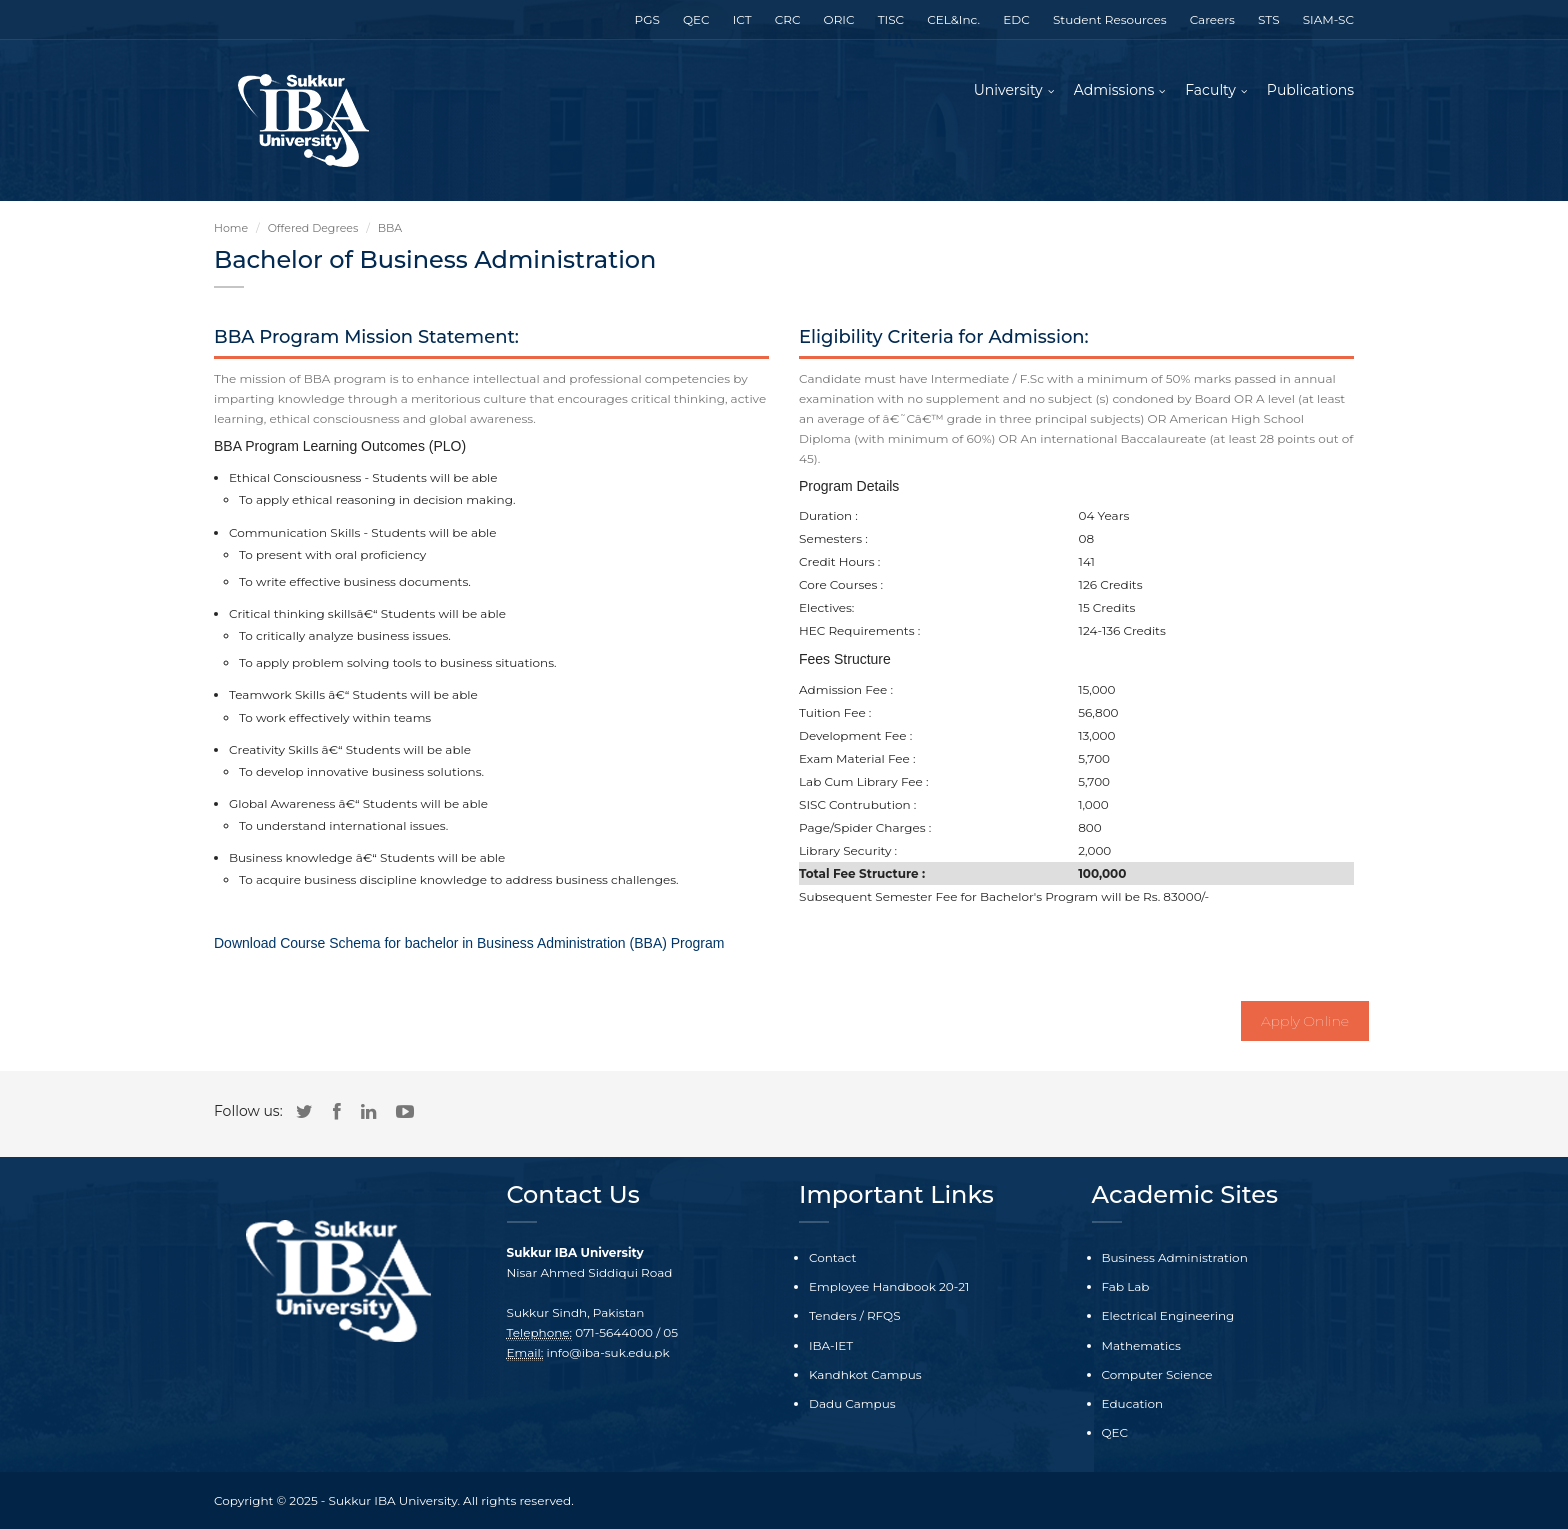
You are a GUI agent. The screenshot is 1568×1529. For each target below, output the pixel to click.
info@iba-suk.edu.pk (608, 1352)
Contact (832, 1257)
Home (231, 228)
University (1008, 90)
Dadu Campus (852, 1403)
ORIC (839, 19)
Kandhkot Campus (865, 1374)
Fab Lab (1126, 1286)
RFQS (884, 1315)
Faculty (1210, 90)
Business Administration (1175, 1257)
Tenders (833, 1315)
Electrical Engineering (1168, 1315)
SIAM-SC (1328, 19)
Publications (1310, 90)
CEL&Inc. (953, 19)
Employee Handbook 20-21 (889, 1286)
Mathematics (1141, 1345)
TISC (891, 19)
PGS (647, 19)
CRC (788, 19)
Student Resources (1110, 19)
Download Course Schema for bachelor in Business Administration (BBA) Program (469, 943)
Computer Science (1157, 1374)
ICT (742, 19)
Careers (1212, 19)
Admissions (1114, 90)
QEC (696, 19)
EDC (1016, 19)
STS (1268, 19)
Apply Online (1305, 1021)
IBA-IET (831, 1345)
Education (1133, 1403)
